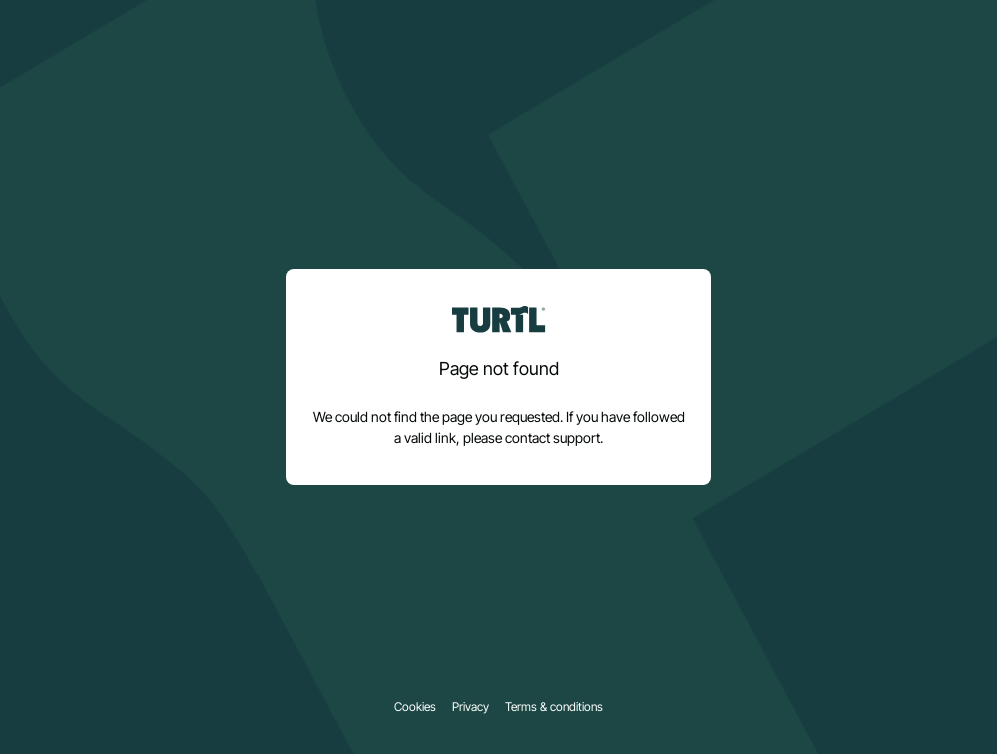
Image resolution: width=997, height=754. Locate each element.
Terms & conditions (554, 707)
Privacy (470, 707)
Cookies (415, 707)
